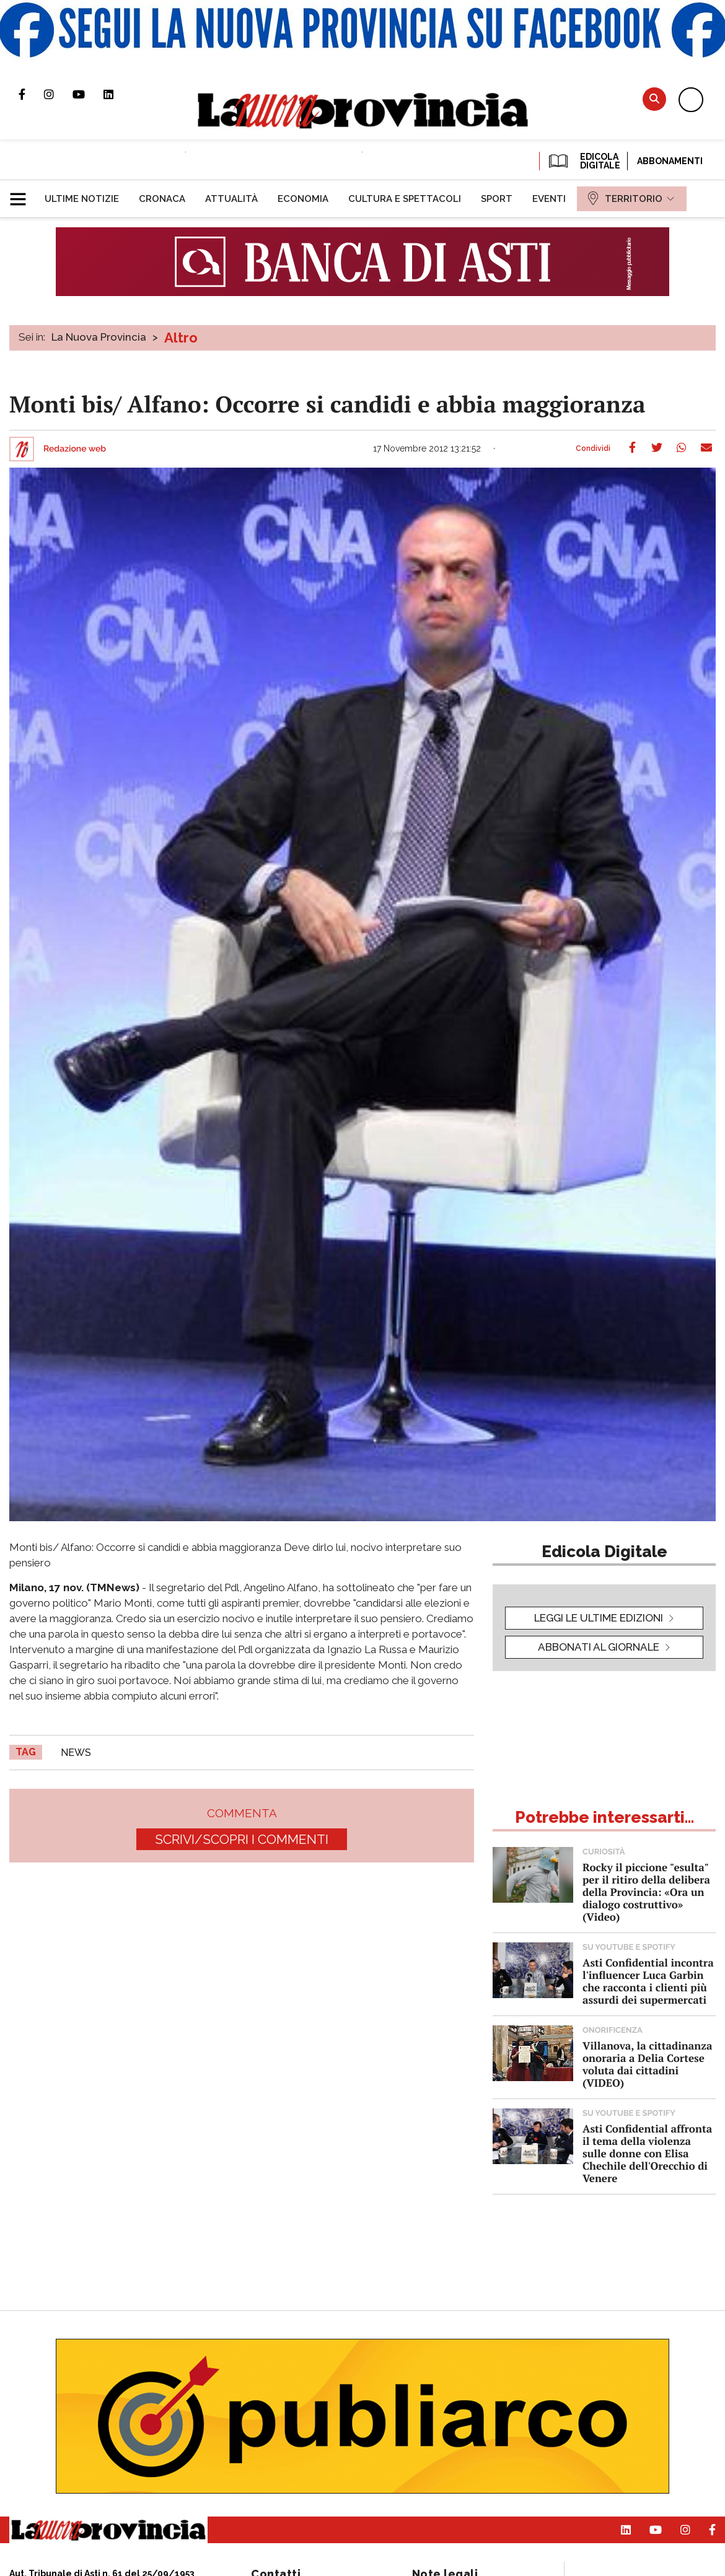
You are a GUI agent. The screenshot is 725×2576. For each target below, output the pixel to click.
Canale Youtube (87, 94)
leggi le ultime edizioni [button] (598, 1618)
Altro (181, 338)
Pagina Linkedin (117, 94)
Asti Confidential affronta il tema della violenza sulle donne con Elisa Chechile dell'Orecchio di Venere (647, 2153)
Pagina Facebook (31, 94)
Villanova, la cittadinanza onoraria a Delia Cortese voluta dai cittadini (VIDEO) (647, 2064)
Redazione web (74, 449)
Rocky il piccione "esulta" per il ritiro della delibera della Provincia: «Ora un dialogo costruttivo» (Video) (646, 1892)
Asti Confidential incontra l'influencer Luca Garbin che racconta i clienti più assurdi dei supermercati (648, 1981)
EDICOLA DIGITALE (583, 161)
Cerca (654, 98)
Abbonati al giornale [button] (598, 1647)
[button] (22, 193)
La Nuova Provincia (98, 337)
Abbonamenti (670, 161)
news (76, 1752)
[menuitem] (82, 198)
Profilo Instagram (58, 94)
